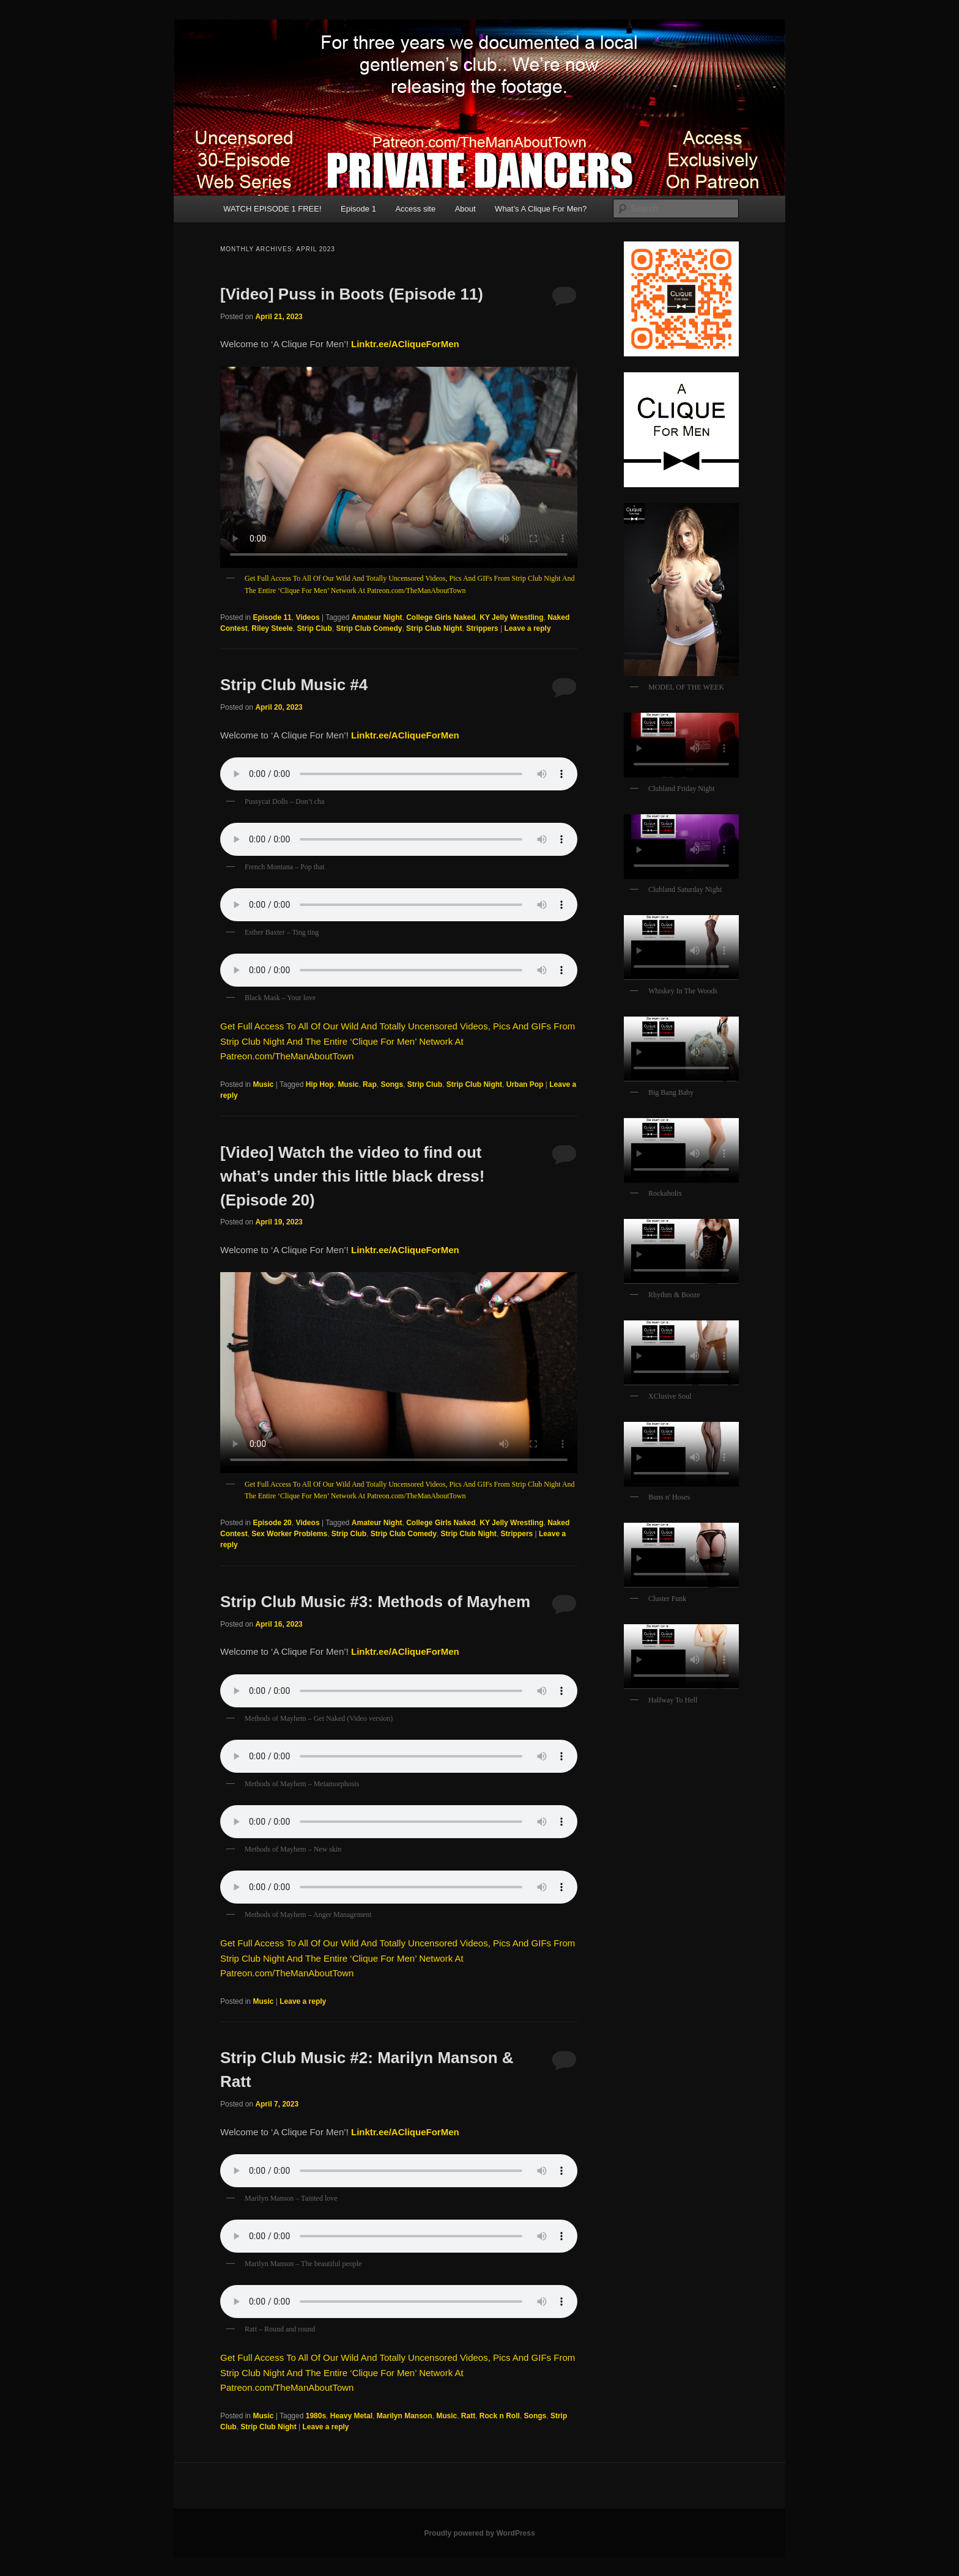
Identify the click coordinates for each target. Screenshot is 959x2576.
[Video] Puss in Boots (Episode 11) (351, 294)
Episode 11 (272, 617)
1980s (316, 2416)
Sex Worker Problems (289, 1533)
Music (263, 1084)
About (465, 208)
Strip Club (314, 628)
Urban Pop (525, 1084)
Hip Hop (320, 1084)
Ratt (468, 2416)
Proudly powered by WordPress (479, 2533)
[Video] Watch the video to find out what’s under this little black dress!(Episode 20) (352, 1176)
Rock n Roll (500, 2416)
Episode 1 (358, 208)
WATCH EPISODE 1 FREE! (272, 208)
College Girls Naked (440, 617)
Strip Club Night (434, 628)
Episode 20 (272, 1522)
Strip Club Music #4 (294, 684)
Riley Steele (271, 628)
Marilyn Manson (404, 2416)
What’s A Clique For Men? (541, 208)
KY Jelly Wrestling (511, 617)
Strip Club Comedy (369, 628)
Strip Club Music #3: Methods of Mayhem (375, 1601)
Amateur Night (377, 617)
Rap (370, 1084)
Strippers (482, 628)
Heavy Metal (351, 2416)
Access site (415, 208)
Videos (307, 617)
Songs (391, 1084)
